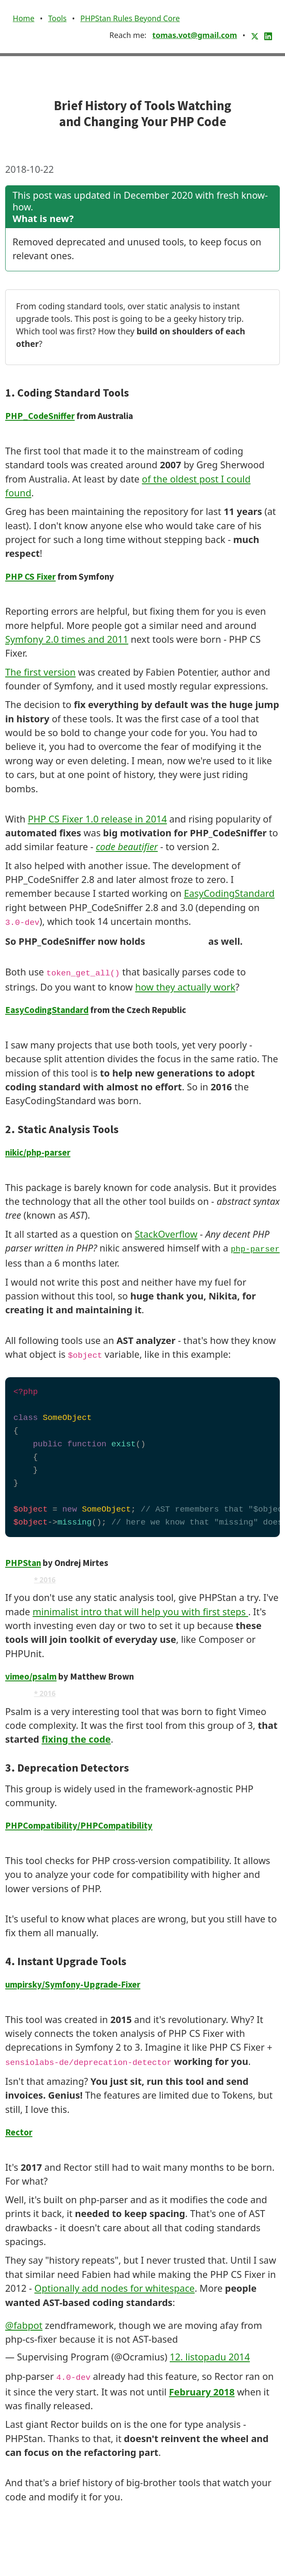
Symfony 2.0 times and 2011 (66, 639)
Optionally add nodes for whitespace (115, 2288)
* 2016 (45, 1580)
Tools (57, 18)
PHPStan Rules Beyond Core (130, 18)
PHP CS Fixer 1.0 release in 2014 (97, 819)
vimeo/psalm (31, 1676)
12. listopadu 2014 (210, 2356)
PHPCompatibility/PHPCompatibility (78, 1825)
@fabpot (23, 2325)
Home (24, 18)
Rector (18, 2132)
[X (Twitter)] (256, 35)
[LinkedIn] (268, 35)
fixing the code (76, 1739)
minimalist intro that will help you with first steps (140, 1611)
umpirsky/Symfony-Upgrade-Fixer (72, 1984)
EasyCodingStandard (229, 893)
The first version (40, 672)
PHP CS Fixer (30, 576)
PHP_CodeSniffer (40, 416)
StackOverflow (166, 1234)
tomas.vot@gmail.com (194, 35)
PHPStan (23, 1563)
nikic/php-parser (37, 1152)
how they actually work (185, 987)
